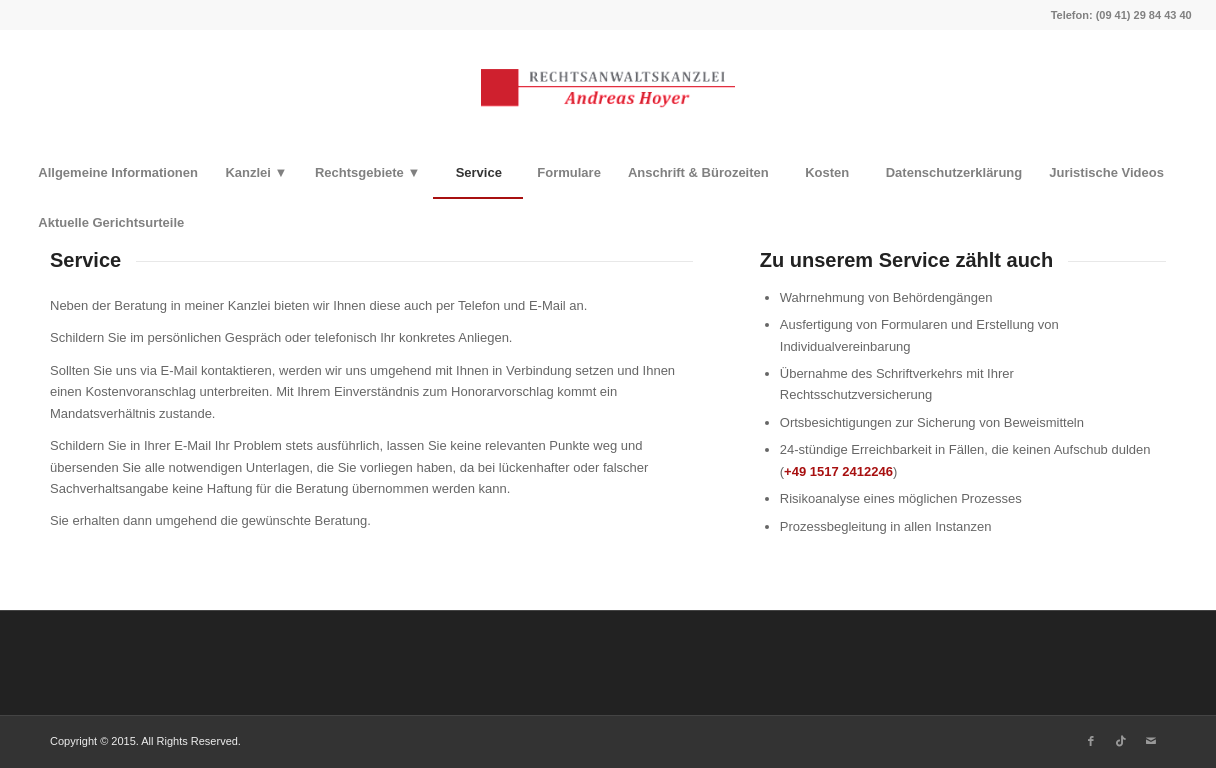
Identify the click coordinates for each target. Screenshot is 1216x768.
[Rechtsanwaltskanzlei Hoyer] (608, 89)
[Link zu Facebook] (1091, 741)
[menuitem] (117, 173)
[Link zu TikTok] (1121, 741)
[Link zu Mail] (1151, 741)
